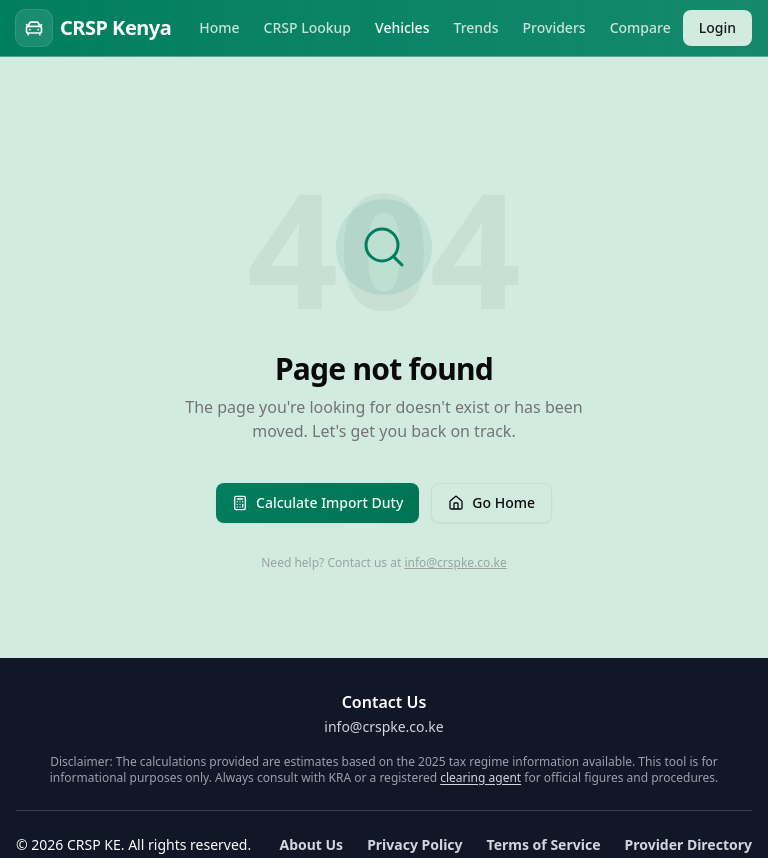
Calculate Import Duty (317, 502)
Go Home (491, 502)
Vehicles (402, 27)
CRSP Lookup (308, 27)
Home (219, 27)
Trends (475, 27)
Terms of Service (544, 844)
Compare (640, 27)
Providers (554, 27)
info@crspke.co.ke (455, 562)
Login (717, 27)
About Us (311, 844)
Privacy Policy (414, 844)
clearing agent (480, 777)
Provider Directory (689, 844)
